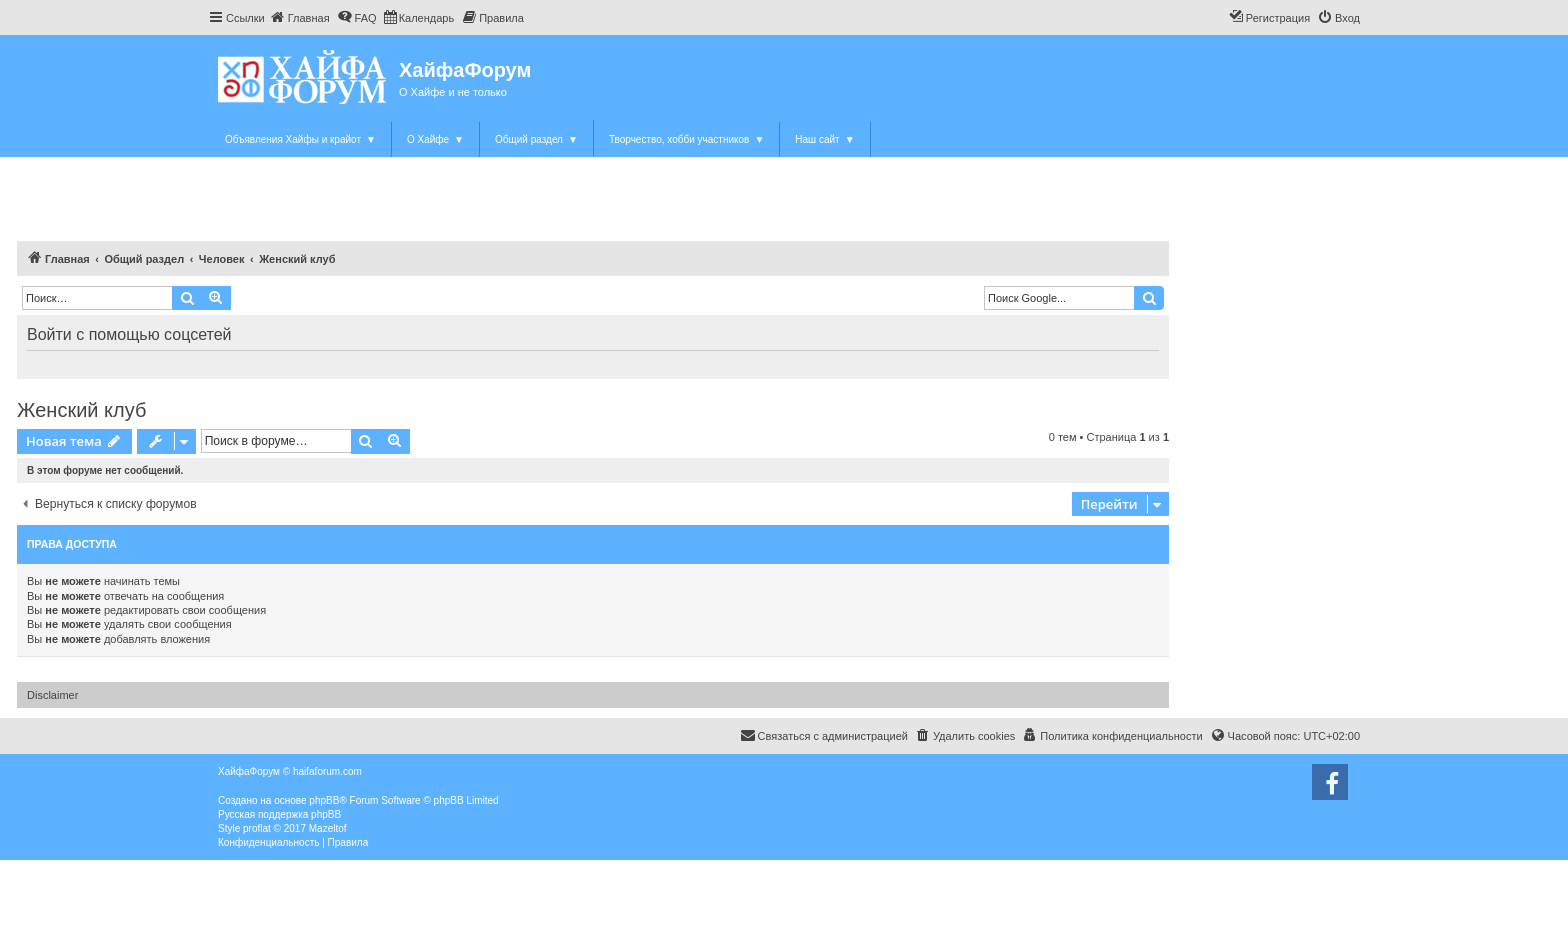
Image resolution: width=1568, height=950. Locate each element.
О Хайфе (435, 139)
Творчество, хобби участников (686, 139)
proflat (257, 828)
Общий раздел (536, 139)
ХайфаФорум (465, 70)
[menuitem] (300, 18)
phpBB (324, 800)
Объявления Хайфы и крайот (300, 139)
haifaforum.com (327, 771)
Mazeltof (328, 828)
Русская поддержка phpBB (279, 814)
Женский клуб (81, 410)
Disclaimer (52, 695)
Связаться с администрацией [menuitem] (824, 735)
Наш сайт (824, 139)
